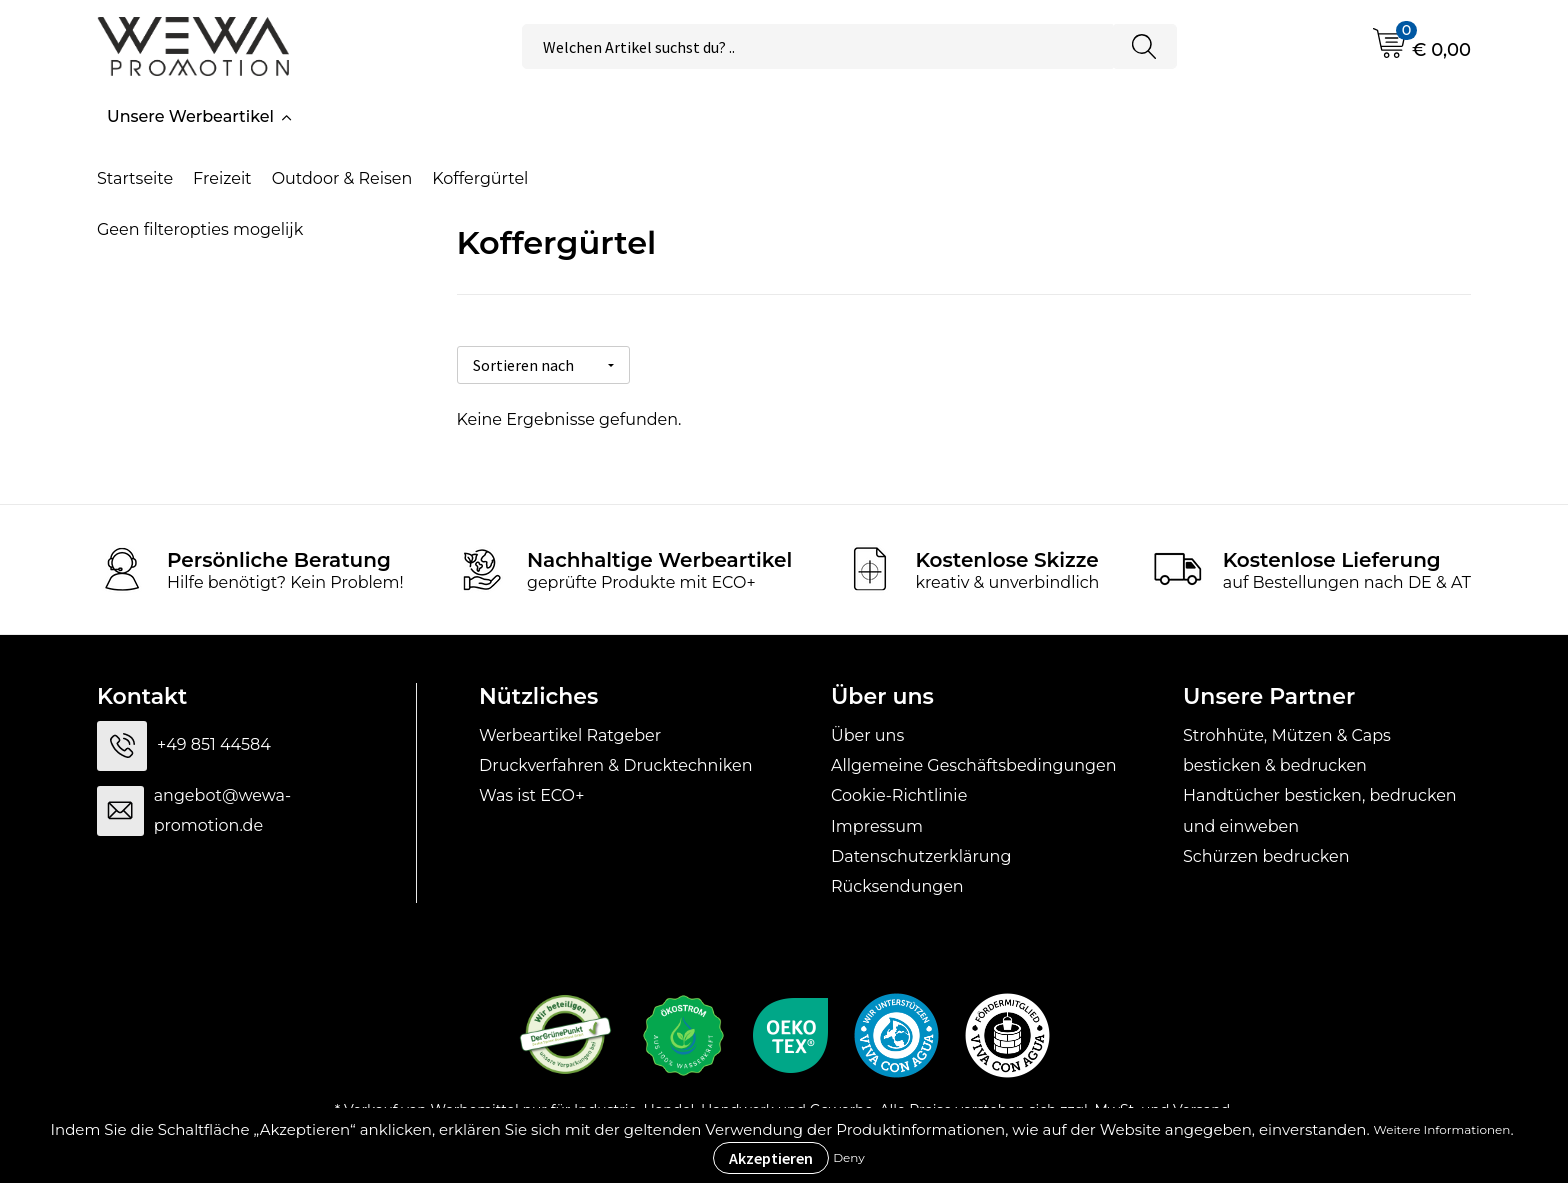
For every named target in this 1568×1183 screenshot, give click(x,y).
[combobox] (817, 46)
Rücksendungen (897, 883)
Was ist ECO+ (531, 792)
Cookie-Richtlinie (899, 792)
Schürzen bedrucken (1266, 853)
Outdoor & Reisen (342, 178)
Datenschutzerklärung (921, 853)
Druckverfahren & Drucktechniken (615, 762)
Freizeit (222, 178)
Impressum (877, 823)
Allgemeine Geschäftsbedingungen (973, 762)
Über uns (867, 731)
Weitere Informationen (1442, 1129)
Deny (849, 1157)
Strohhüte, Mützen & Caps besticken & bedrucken (1287, 746)
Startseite (135, 178)
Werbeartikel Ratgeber (570, 731)
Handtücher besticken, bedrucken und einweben (1320, 807)
